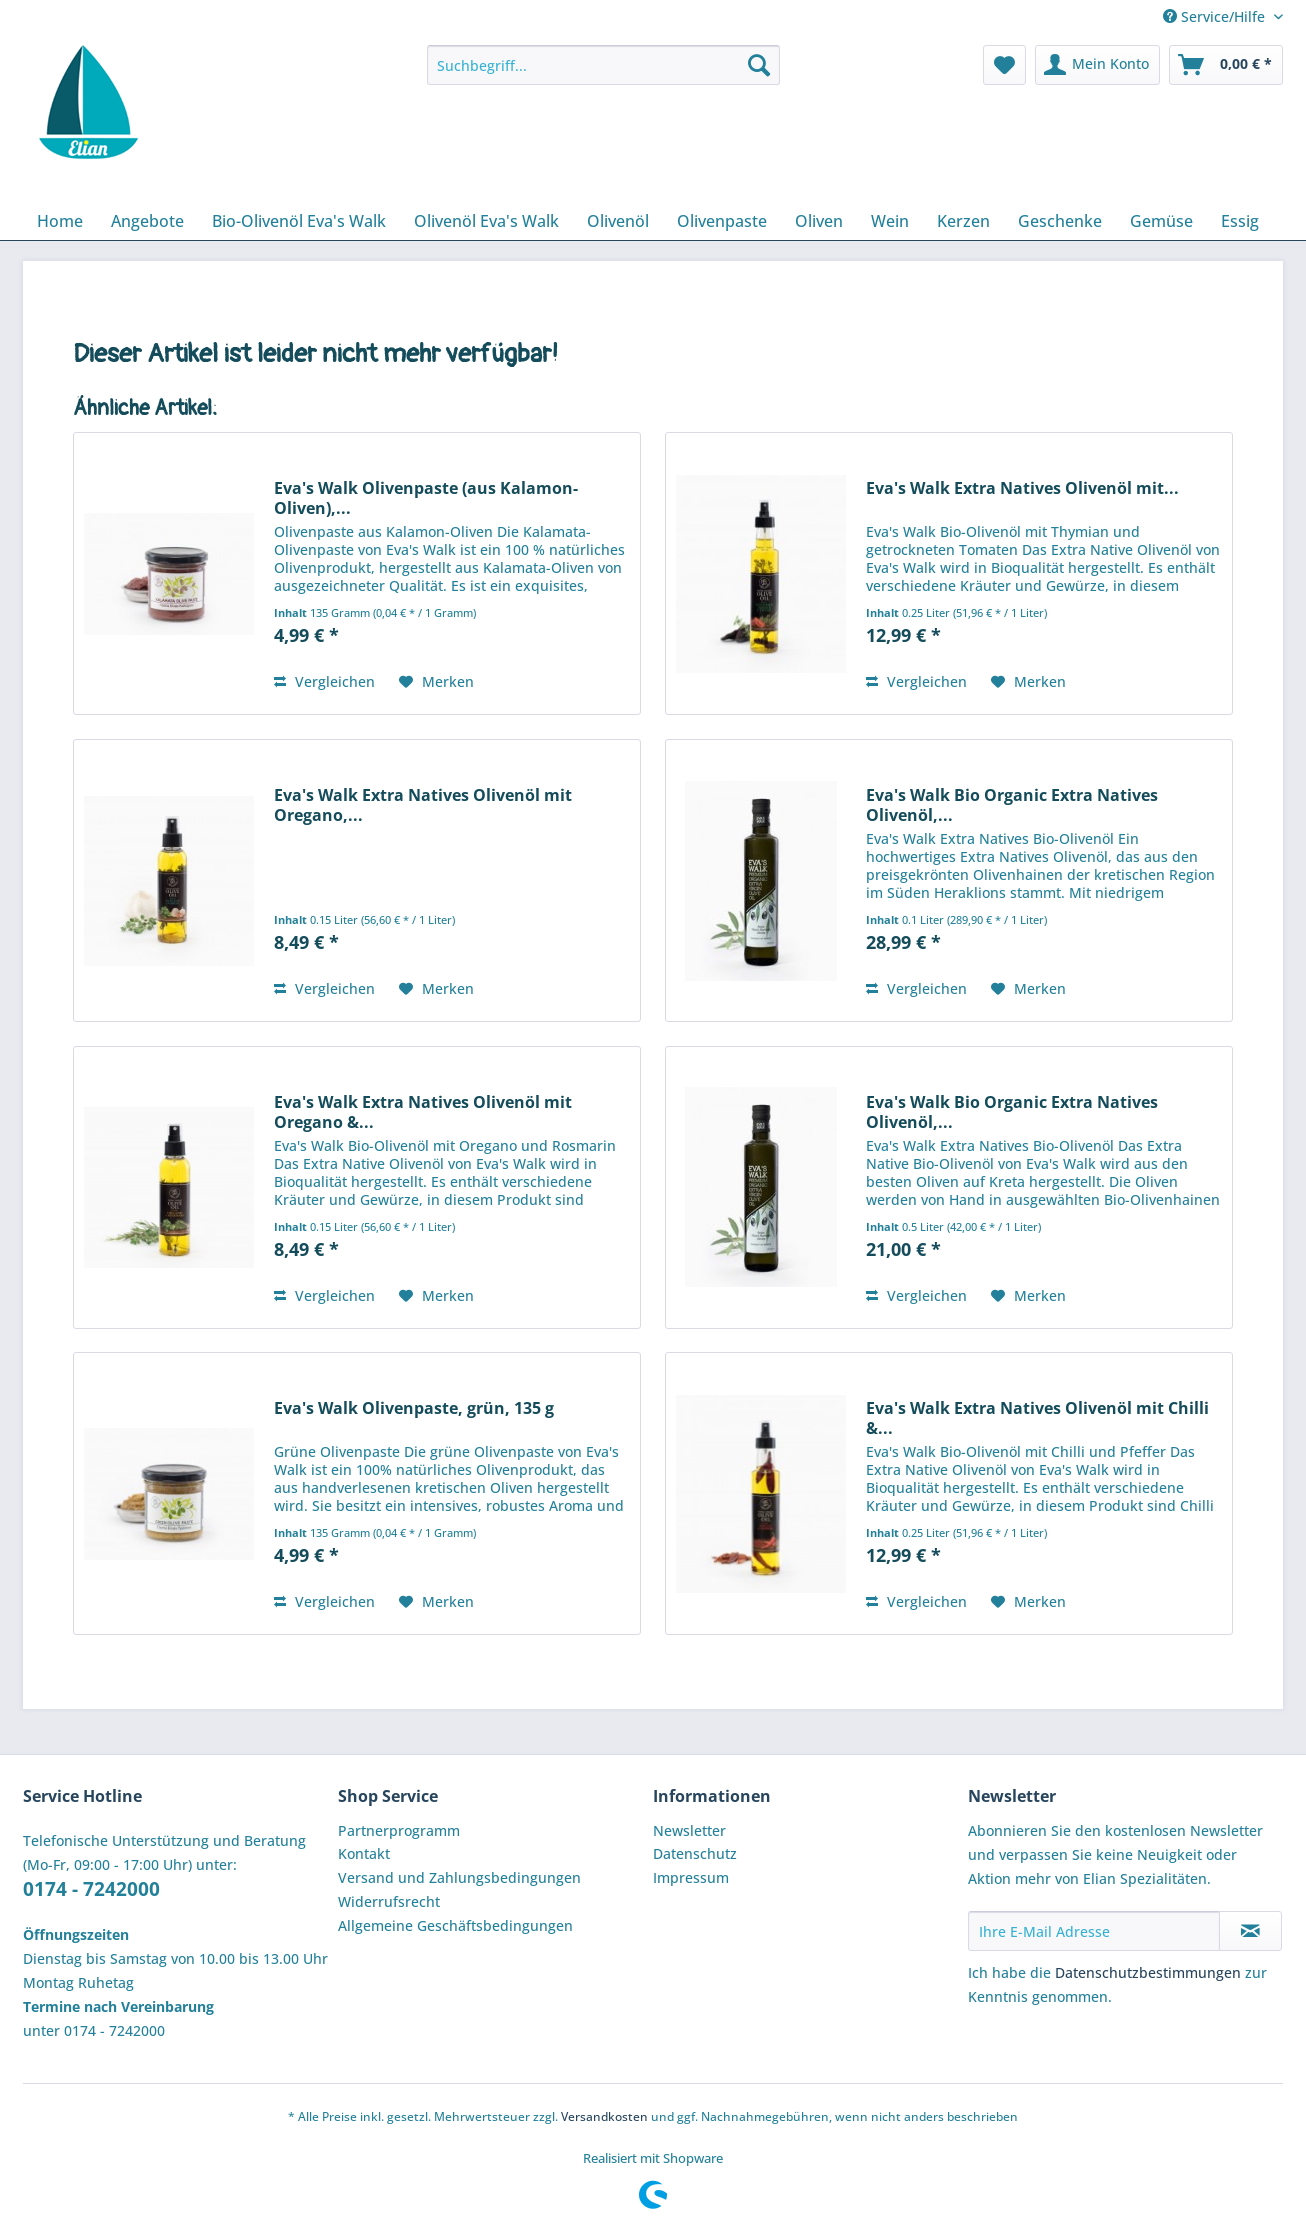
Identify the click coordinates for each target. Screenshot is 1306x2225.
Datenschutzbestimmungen (1148, 1972)
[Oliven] (819, 221)
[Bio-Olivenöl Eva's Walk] (299, 221)
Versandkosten (604, 2116)
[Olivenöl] (618, 221)
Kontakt (364, 1853)
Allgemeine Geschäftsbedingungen (455, 1925)
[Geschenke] (1060, 221)
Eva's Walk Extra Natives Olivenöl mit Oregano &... (423, 1112)
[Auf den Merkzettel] (436, 682)
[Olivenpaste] (722, 221)
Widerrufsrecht (389, 1901)
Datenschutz (695, 1853)
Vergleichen (324, 681)
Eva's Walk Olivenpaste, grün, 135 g (414, 1408)
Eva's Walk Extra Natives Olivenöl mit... (1022, 488)
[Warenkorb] (1226, 65)
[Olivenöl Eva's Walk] (486, 221)
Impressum (691, 1877)
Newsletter (689, 1830)
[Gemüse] (1161, 221)
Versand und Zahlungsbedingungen (459, 1877)
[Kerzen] (963, 221)
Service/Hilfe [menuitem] (1216, 16)
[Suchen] (759, 65)
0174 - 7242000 (91, 1889)
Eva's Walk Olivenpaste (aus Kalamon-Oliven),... (426, 498)
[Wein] (890, 221)
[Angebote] (147, 221)
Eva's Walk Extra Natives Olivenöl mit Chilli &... (1037, 1418)
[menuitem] (603, 74)
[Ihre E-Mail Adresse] (1094, 1931)
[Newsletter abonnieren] (1250, 1931)
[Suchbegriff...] (603, 65)
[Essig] (1240, 221)
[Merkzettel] (1004, 65)
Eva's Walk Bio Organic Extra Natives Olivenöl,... (1012, 805)
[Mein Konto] (1097, 65)
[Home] (60, 221)
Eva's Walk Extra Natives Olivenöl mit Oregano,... (423, 805)
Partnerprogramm (399, 1830)
